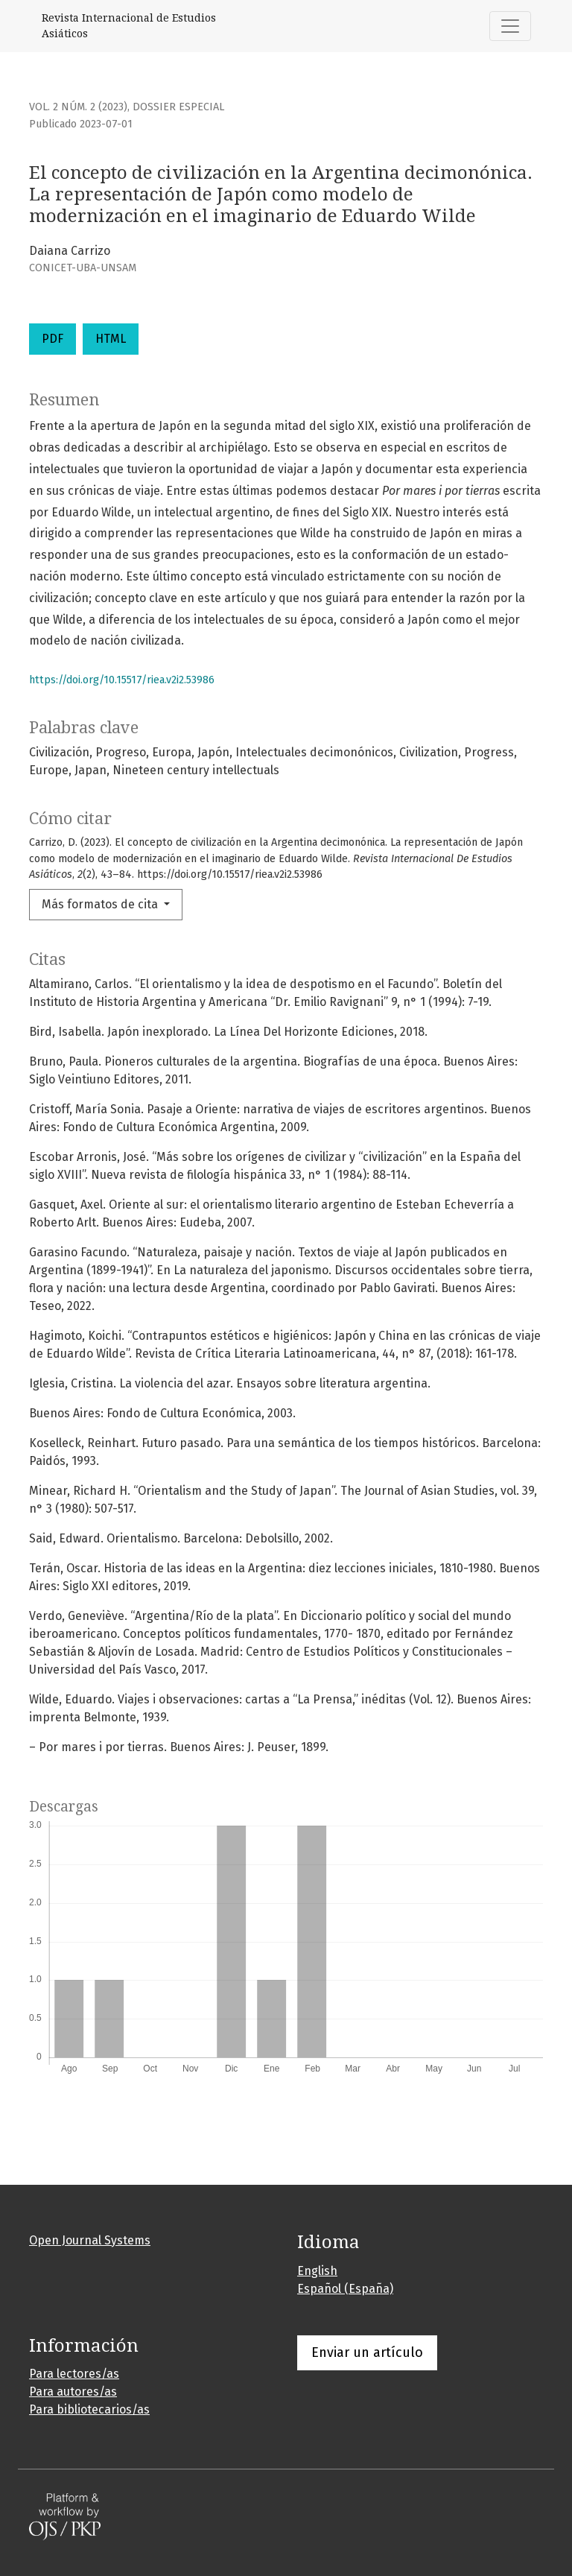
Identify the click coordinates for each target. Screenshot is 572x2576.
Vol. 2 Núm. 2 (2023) (78, 107)
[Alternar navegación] (510, 26)
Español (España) (345, 2289)
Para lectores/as (74, 2374)
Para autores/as (73, 2391)
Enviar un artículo (367, 2352)
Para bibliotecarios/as (89, 2409)
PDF (52, 339)
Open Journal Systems (89, 2240)
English (317, 2271)
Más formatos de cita (101, 904)
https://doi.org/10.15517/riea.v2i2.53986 (121, 680)
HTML (110, 339)
